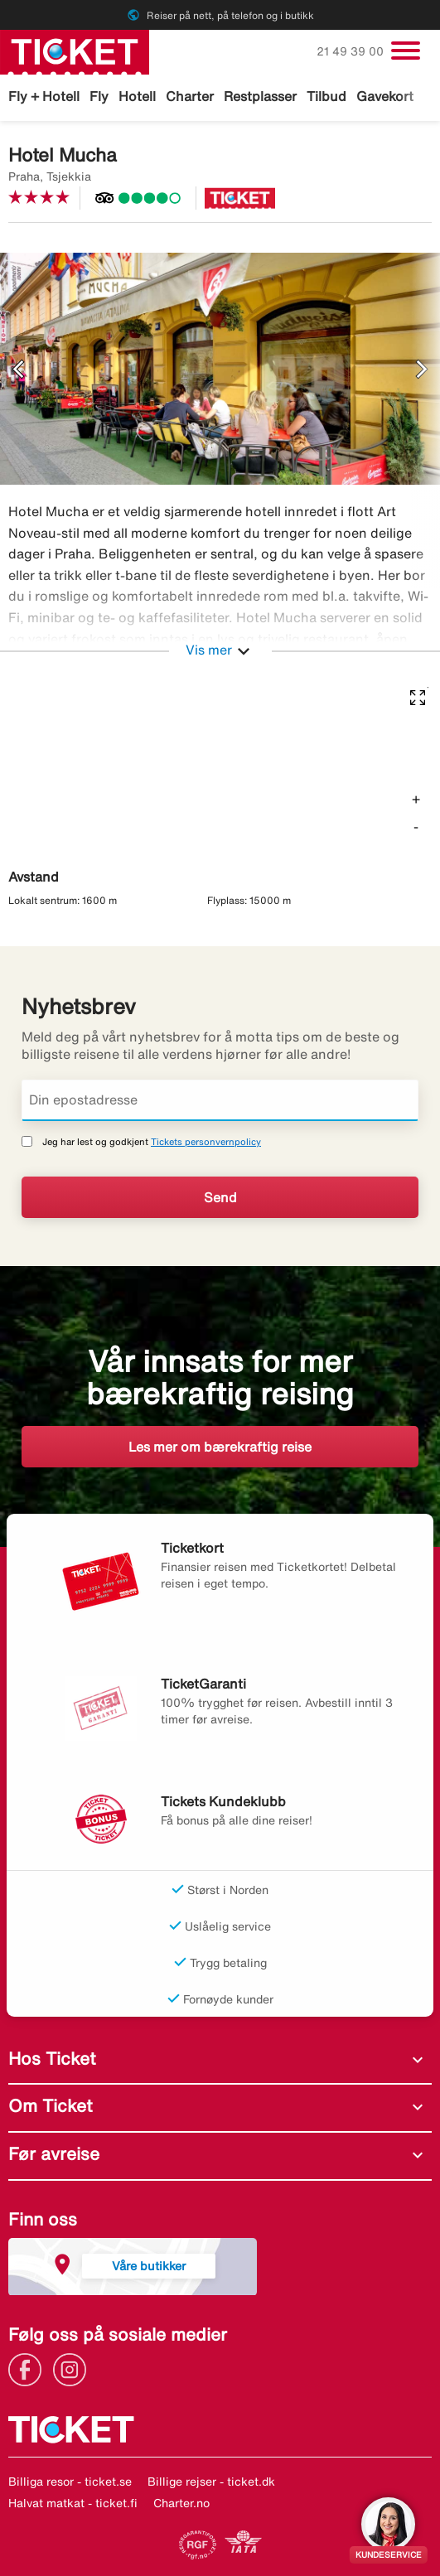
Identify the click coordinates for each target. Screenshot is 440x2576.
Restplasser (260, 96)
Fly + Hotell (44, 96)
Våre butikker (149, 2265)
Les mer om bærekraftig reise (220, 1446)
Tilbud (326, 96)
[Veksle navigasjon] (405, 50)
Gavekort (384, 96)
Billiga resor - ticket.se (70, 2481)
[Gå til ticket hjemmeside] (74, 50)
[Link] (29, 2368)
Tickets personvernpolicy (206, 1141)
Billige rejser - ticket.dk (211, 2481)
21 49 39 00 (352, 51)
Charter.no (181, 2503)
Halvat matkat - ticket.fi (73, 2503)
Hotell (137, 96)
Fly (99, 96)
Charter (190, 96)
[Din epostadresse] (220, 1100)
